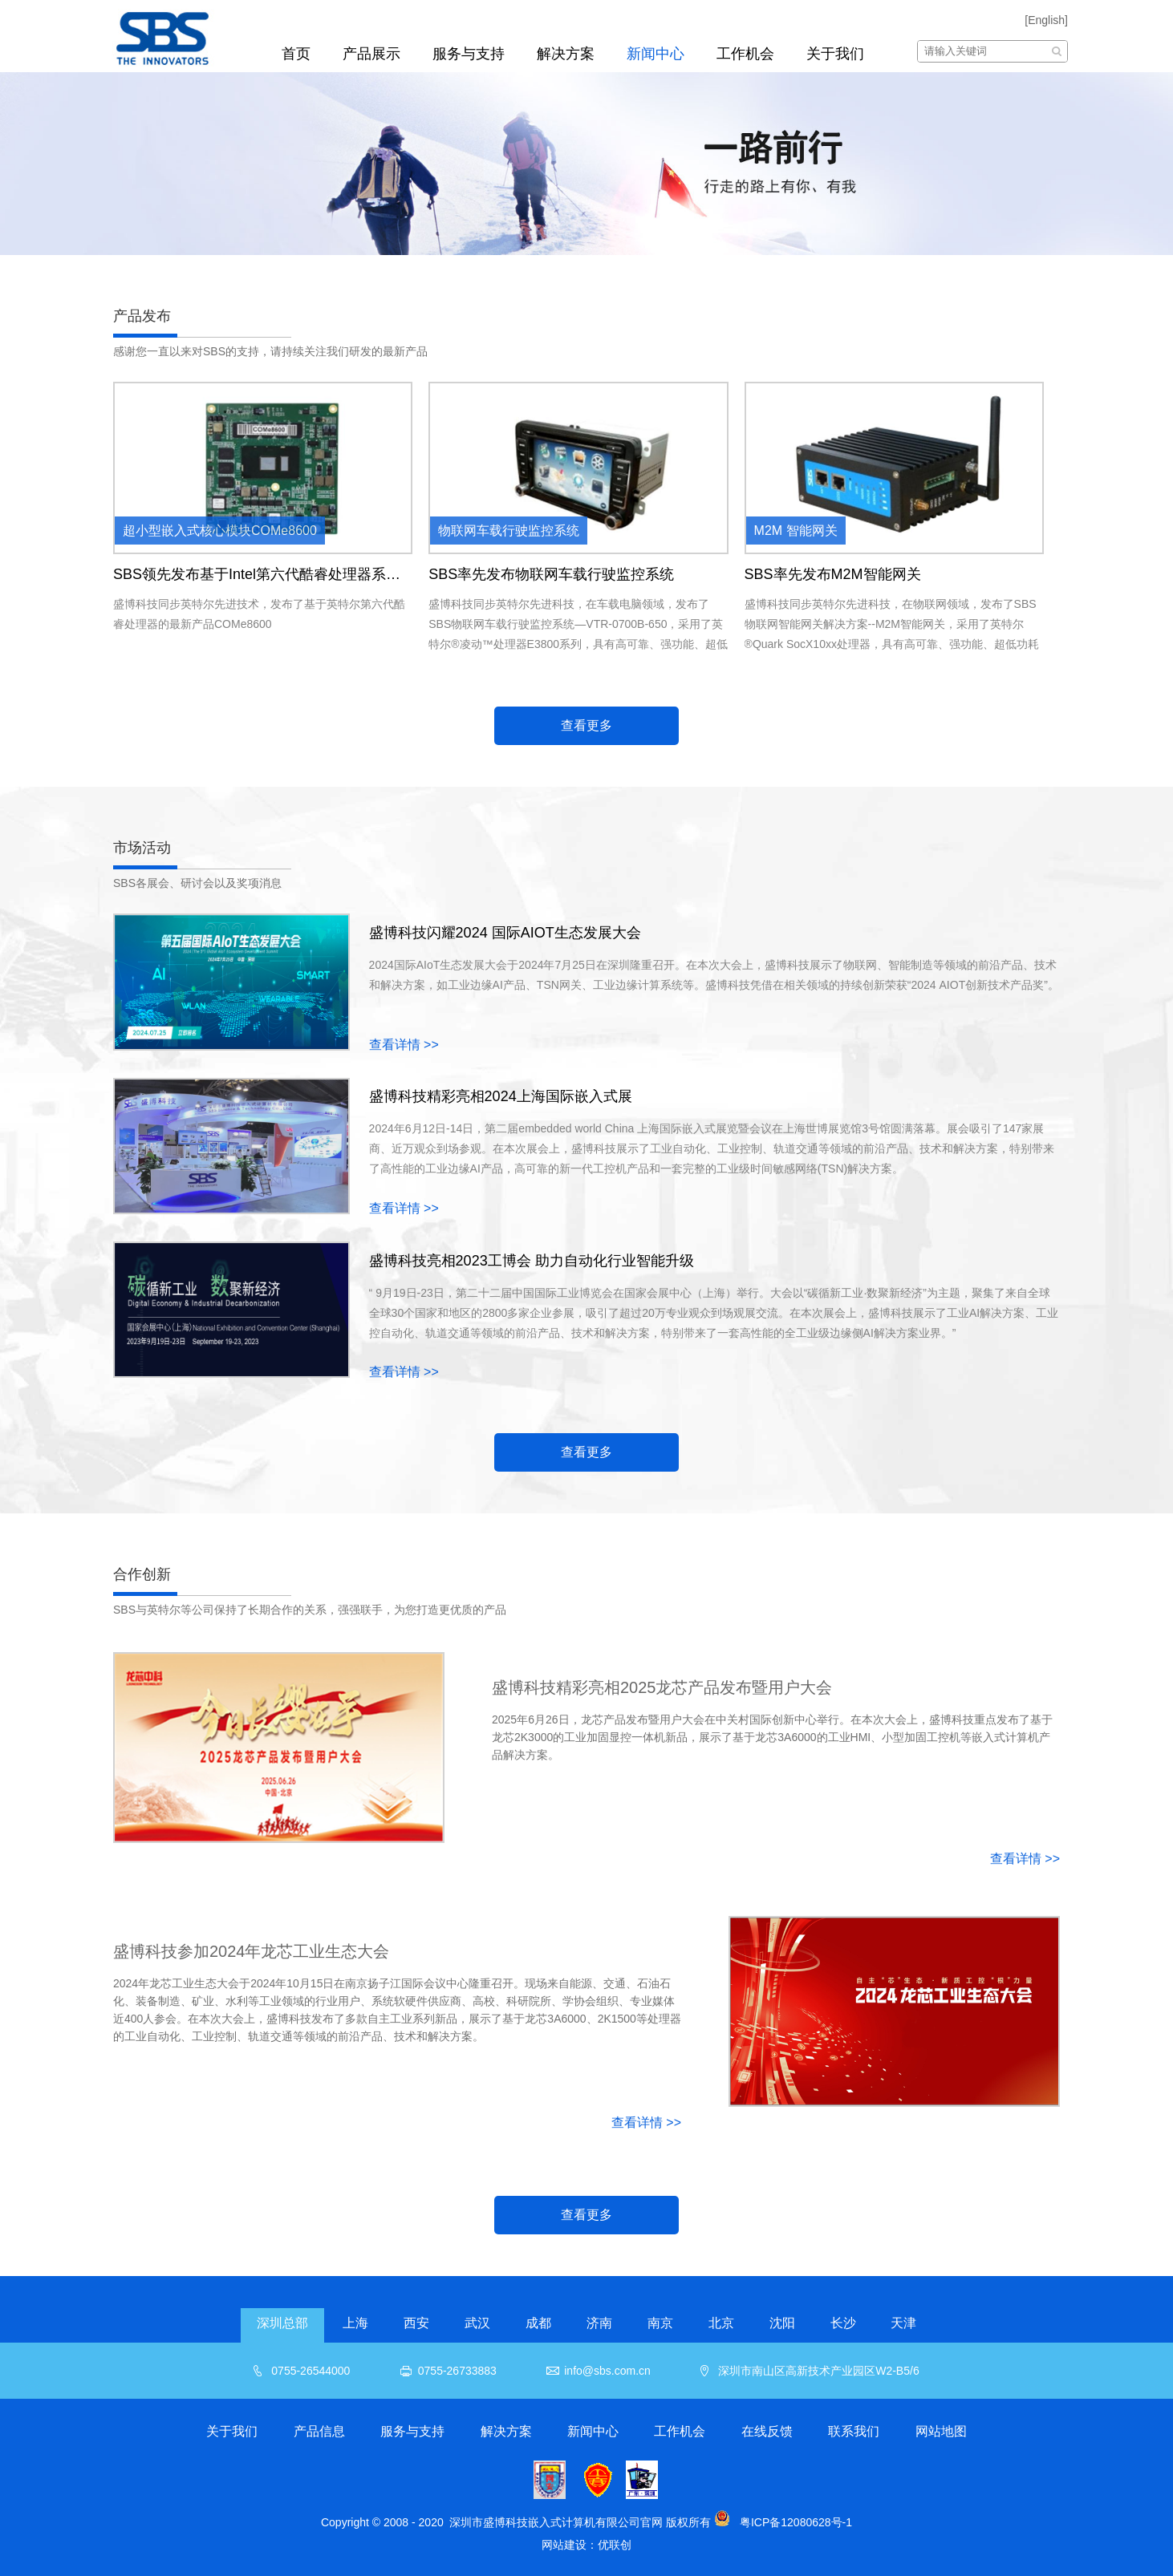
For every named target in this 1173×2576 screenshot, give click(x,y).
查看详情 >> (404, 1044)
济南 (599, 2323)
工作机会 (745, 54)
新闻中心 (655, 54)
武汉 (477, 2323)
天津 (903, 2323)
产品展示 (371, 54)
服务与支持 (468, 54)
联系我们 (853, 2431)
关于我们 (835, 54)
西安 (416, 2323)
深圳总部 (282, 2323)
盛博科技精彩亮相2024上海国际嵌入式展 (500, 1096)
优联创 (614, 2544)
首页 (296, 54)
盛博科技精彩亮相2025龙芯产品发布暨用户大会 (662, 1687)
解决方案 (566, 54)
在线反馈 (767, 2431)
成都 (538, 2323)
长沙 (843, 2323)
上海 (355, 2323)
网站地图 (941, 2431)
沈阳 (782, 2323)
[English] (1046, 20)
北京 (721, 2323)
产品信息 (319, 2431)
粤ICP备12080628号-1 (796, 2522)
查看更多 (586, 725)
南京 (660, 2323)
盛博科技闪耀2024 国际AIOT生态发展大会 (505, 933)
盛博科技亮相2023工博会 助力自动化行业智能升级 (531, 1261)
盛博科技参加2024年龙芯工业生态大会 (251, 1951)
